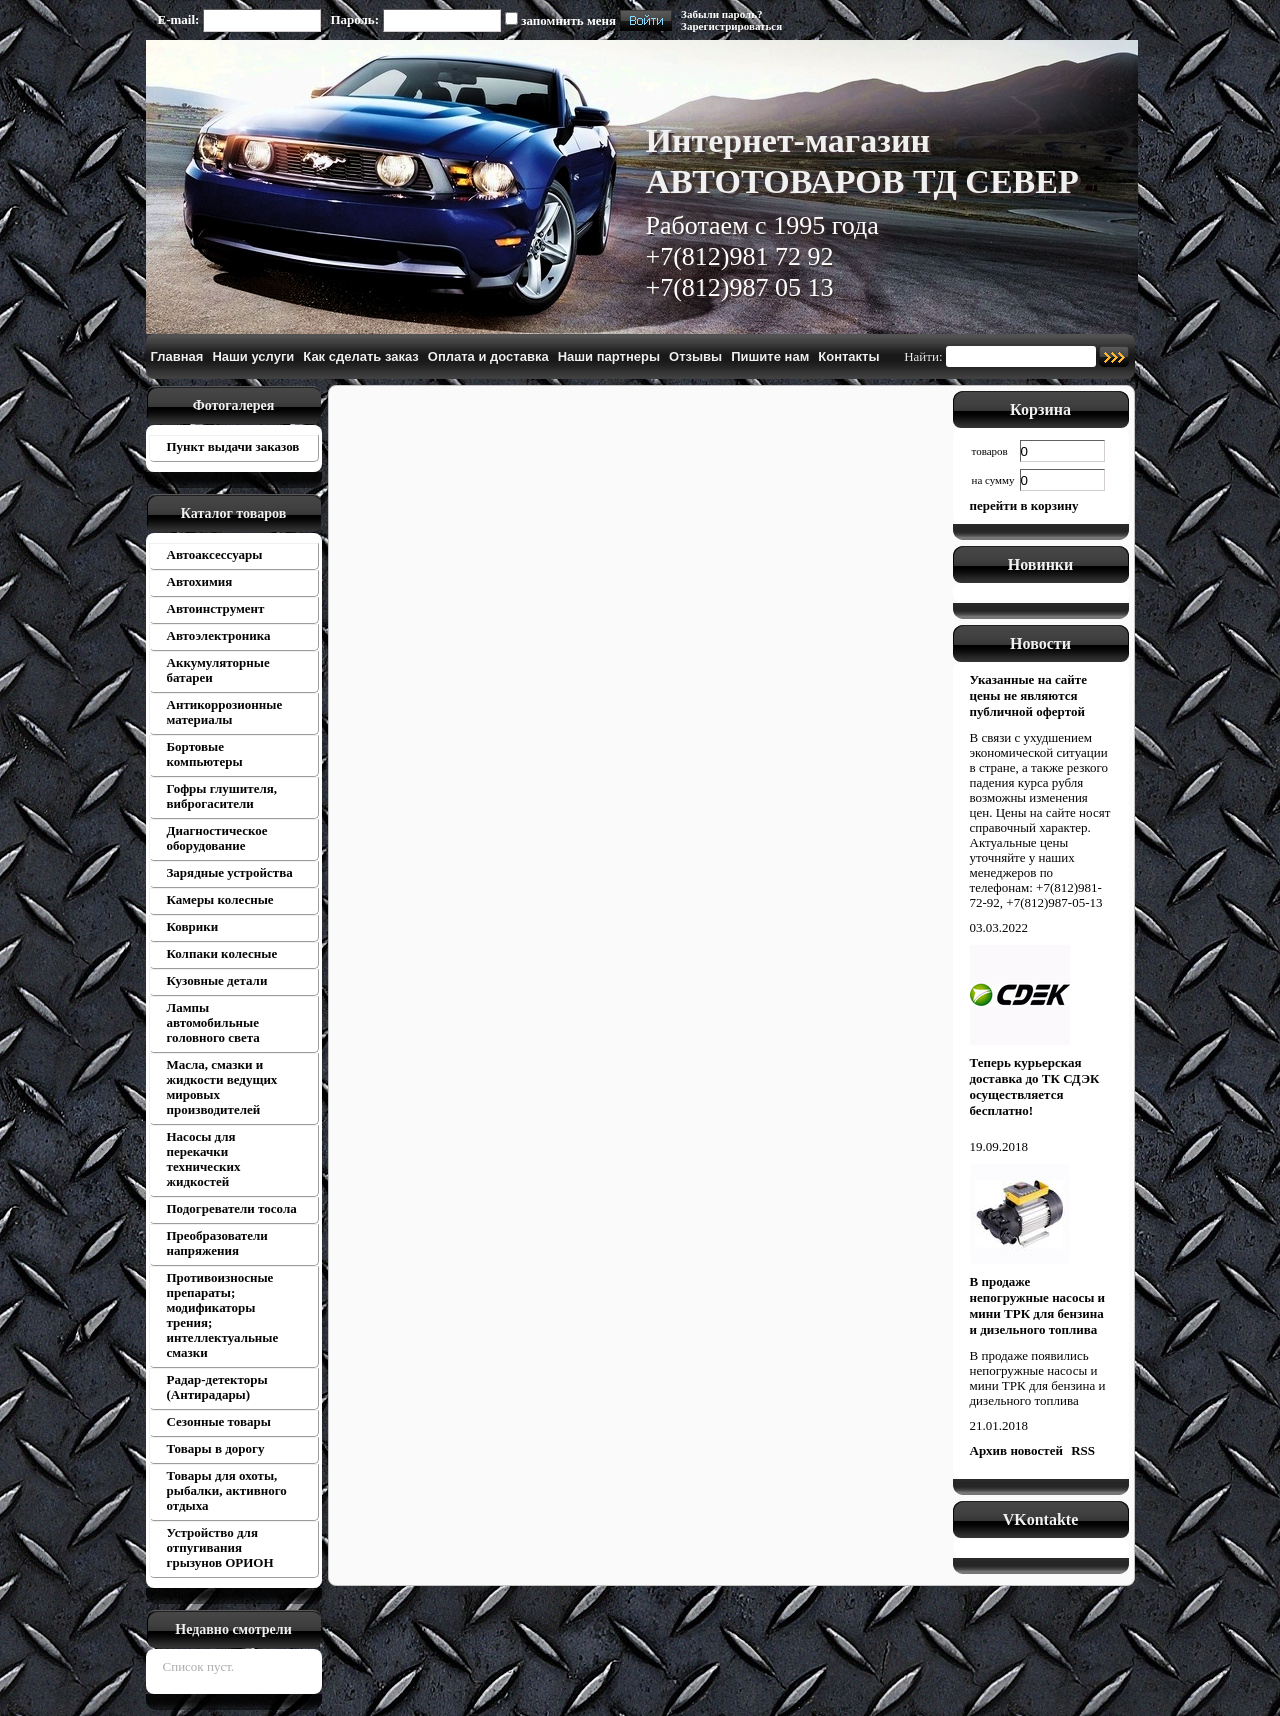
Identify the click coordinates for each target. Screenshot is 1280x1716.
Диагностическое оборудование (217, 838)
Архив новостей (1016, 1450)
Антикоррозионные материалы (225, 712)
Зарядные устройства (230, 872)
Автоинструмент (216, 608)
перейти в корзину (1024, 505)
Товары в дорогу (216, 1448)
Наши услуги (253, 356)
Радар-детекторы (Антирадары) (217, 1387)
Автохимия (200, 581)
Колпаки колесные (222, 953)
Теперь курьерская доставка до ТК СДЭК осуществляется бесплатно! (1035, 1086)
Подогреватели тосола (232, 1208)
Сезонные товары (219, 1421)
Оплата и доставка (488, 356)
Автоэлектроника (219, 635)
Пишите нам (770, 356)
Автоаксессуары (215, 554)
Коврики (193, 926)
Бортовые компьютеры (205, 754)
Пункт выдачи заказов (233, 446)
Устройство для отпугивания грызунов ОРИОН (220, 1547)
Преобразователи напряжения (217, 1243)
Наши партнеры (609, 356)
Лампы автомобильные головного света (213, 1022)
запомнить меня (568, 20)
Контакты (848, 356)
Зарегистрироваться (731, 26)
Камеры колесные (220, 899)
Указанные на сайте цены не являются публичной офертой (1028, 695)
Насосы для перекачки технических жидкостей (204, 1159)
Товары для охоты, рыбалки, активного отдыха (227, 1490)
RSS (1083, 1450)
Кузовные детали (217, 980)
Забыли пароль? (721, 14)
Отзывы (695, 356)
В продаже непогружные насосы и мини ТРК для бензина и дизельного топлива (1038, 1305)
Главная (177, 356)
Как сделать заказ (361, 356)
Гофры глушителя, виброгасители (222, 796)
